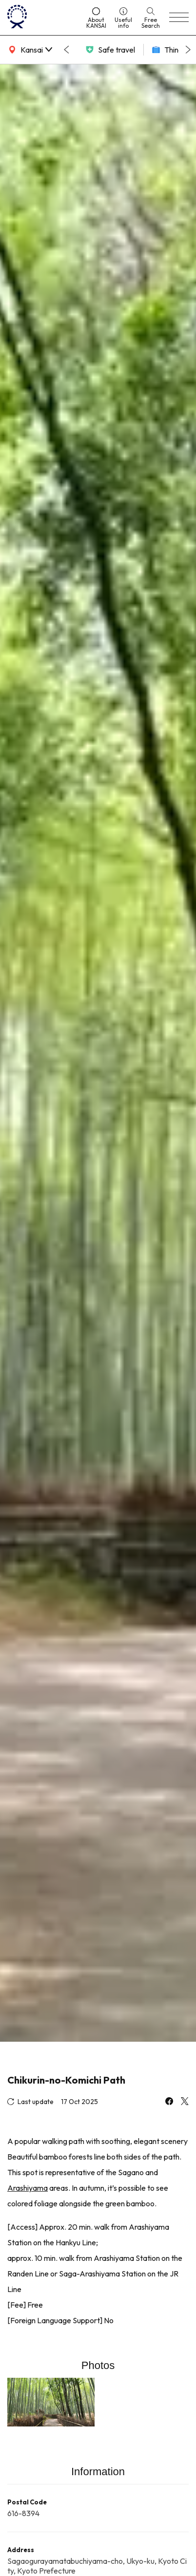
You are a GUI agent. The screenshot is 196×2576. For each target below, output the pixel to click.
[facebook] (169, 2102)
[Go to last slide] (66, 49)
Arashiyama (27, 2188)
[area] (29, 50)
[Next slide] (188, 49)
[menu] (179, 17)
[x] (185, 2102)
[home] (42, 17)
